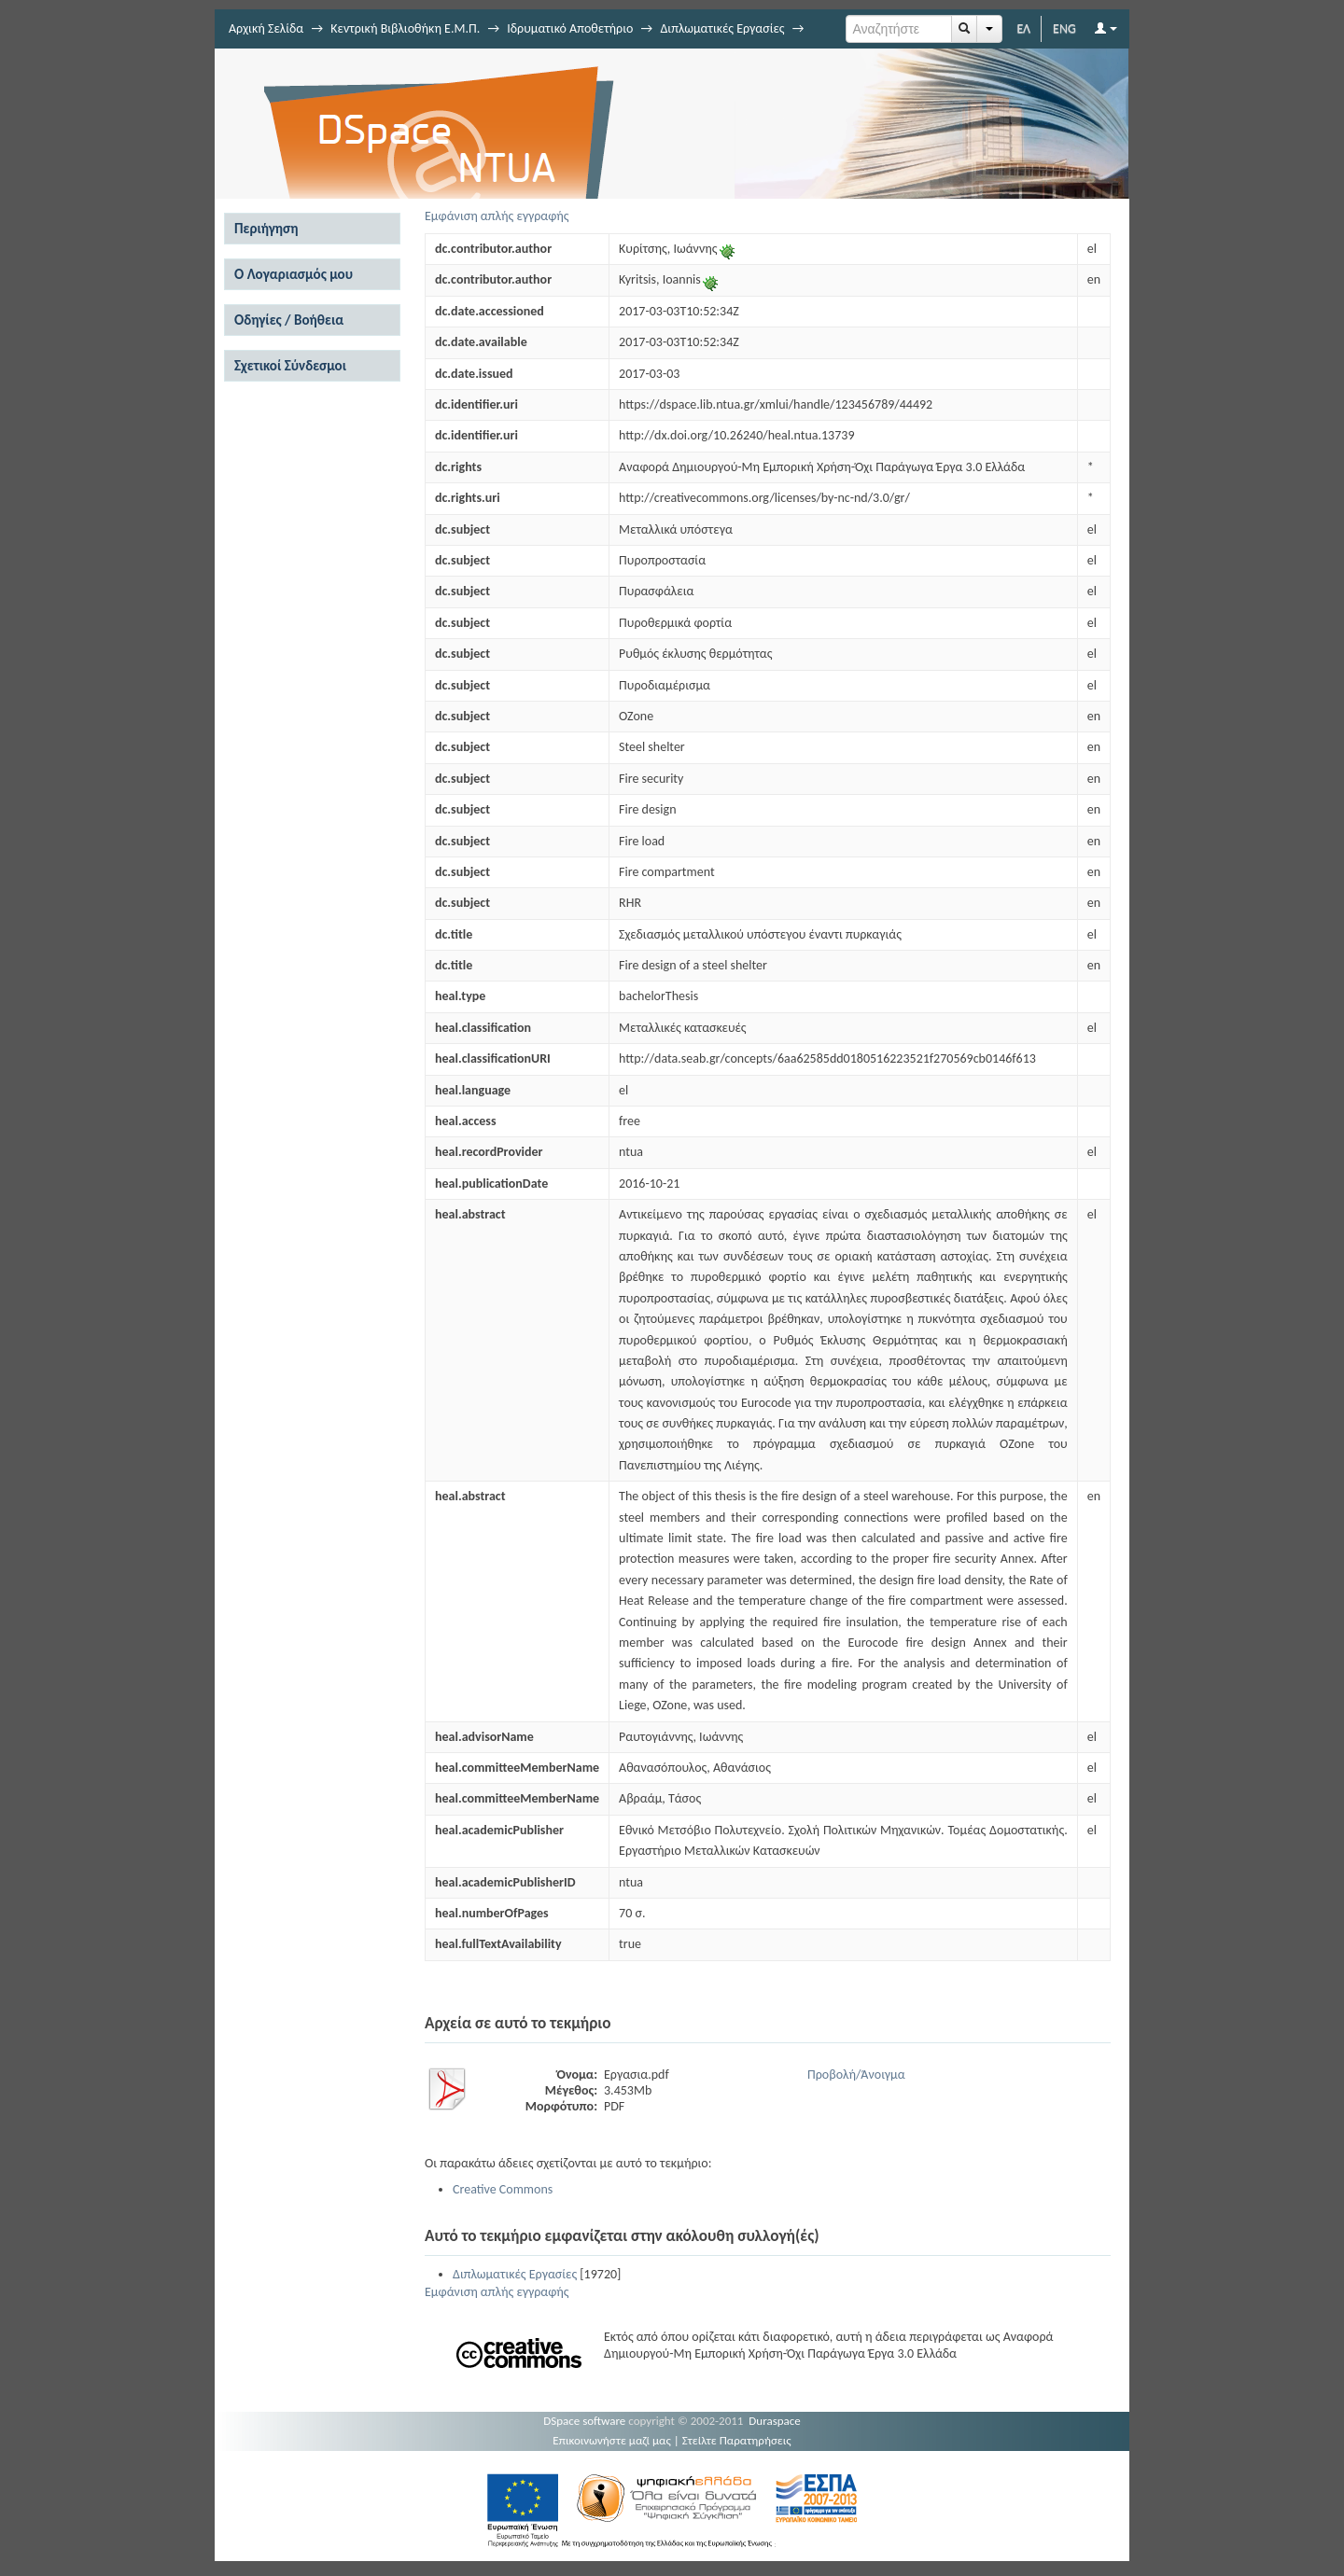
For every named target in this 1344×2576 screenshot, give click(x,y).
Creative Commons (503, 2189)
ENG (1064, 28)
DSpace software (584, 2421)
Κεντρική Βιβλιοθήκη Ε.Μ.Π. (405, 28)
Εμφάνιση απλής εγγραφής (497, 216)
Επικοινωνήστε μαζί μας (612, 2440)
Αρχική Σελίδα (266, 28)
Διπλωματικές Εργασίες (722, 28)
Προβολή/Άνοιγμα (856, 2074)
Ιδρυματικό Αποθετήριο (570, 28)
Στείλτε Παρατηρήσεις (736, 2440)
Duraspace (775, 2421)
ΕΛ (1023, 28)
